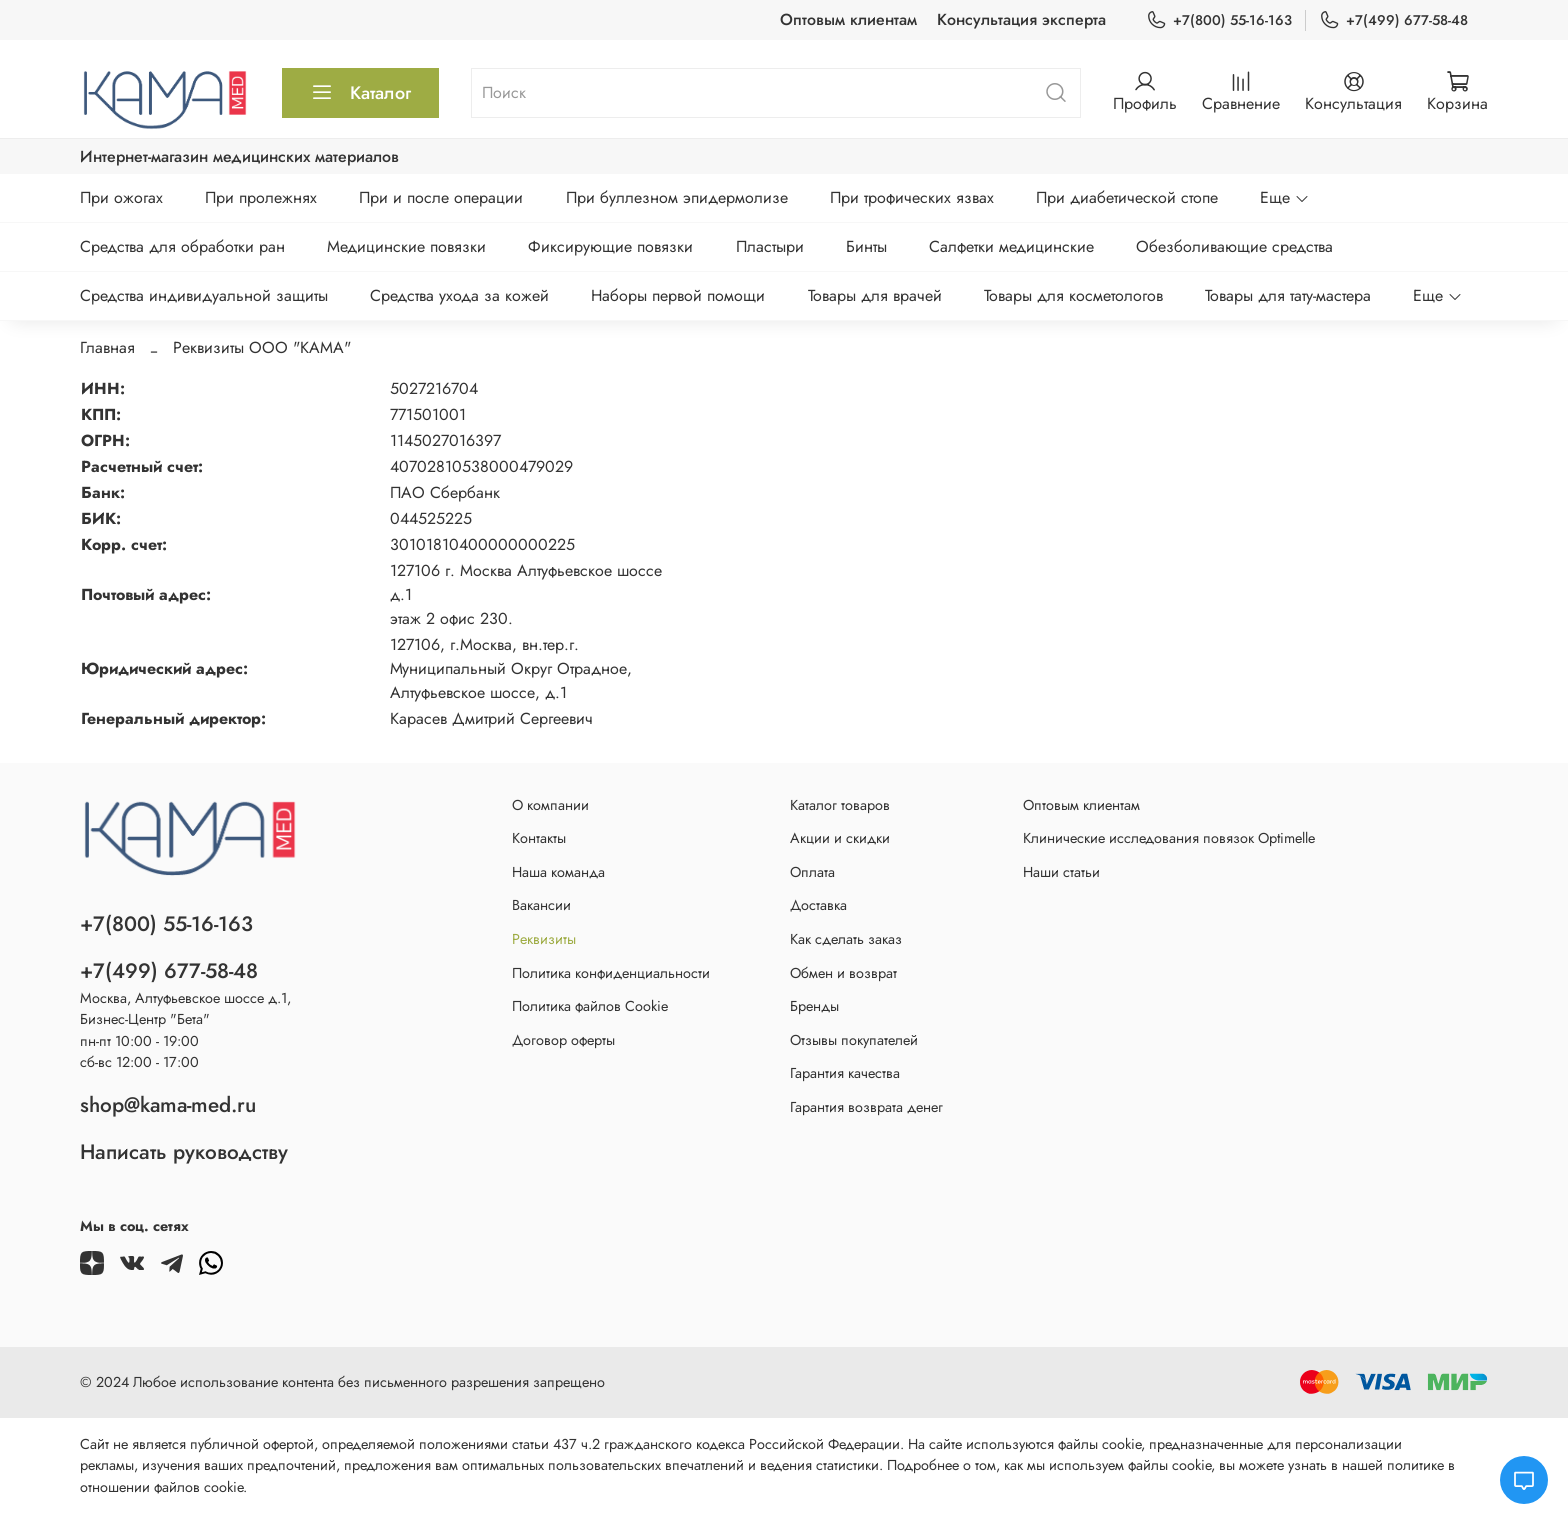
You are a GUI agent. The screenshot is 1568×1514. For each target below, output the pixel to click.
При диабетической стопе (1127, 197)
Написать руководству (184, 1152)
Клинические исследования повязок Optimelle (1169, 838)
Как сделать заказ (846, 939)
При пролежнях (261, 197)
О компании (550, 805)
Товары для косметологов (1073, 295)
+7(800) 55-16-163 (1219, 20)
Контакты (539, 838)
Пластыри (770, 246)
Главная (107, 347)
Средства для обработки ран (182, 246)
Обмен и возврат (843, 973)
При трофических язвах (912, 197)
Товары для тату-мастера (1288, 295)
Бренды (814, 1006)
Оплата (812, 872)
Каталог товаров (840, 805)
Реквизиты (544, 939)
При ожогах (121, 197)
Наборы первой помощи (678, 295)
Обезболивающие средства (1234, 246)
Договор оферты (563, 1040)
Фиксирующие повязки (610, 246)
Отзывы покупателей (854, 1040)
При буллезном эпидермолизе (677, 197)
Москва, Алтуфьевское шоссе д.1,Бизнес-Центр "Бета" (185, 1009)
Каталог (360, 93)
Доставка (818, 905)
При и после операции (441, 197)
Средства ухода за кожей (459, 295)
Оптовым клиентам (848, 19)
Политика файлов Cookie (590, 1006)
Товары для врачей (875, 295)
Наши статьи (1061, 872)
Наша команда (558, 872)
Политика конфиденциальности (611, 973)
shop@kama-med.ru (168, 1105)
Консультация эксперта (1021, 19)
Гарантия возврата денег (866, 1107)
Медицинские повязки (406, 246)
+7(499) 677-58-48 (1393, 20)
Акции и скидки (840, 838)
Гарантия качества (845, 1073)
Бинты (866, 246)
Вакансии (541, 905)
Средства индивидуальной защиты (204, 295)
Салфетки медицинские (1011, 246)
